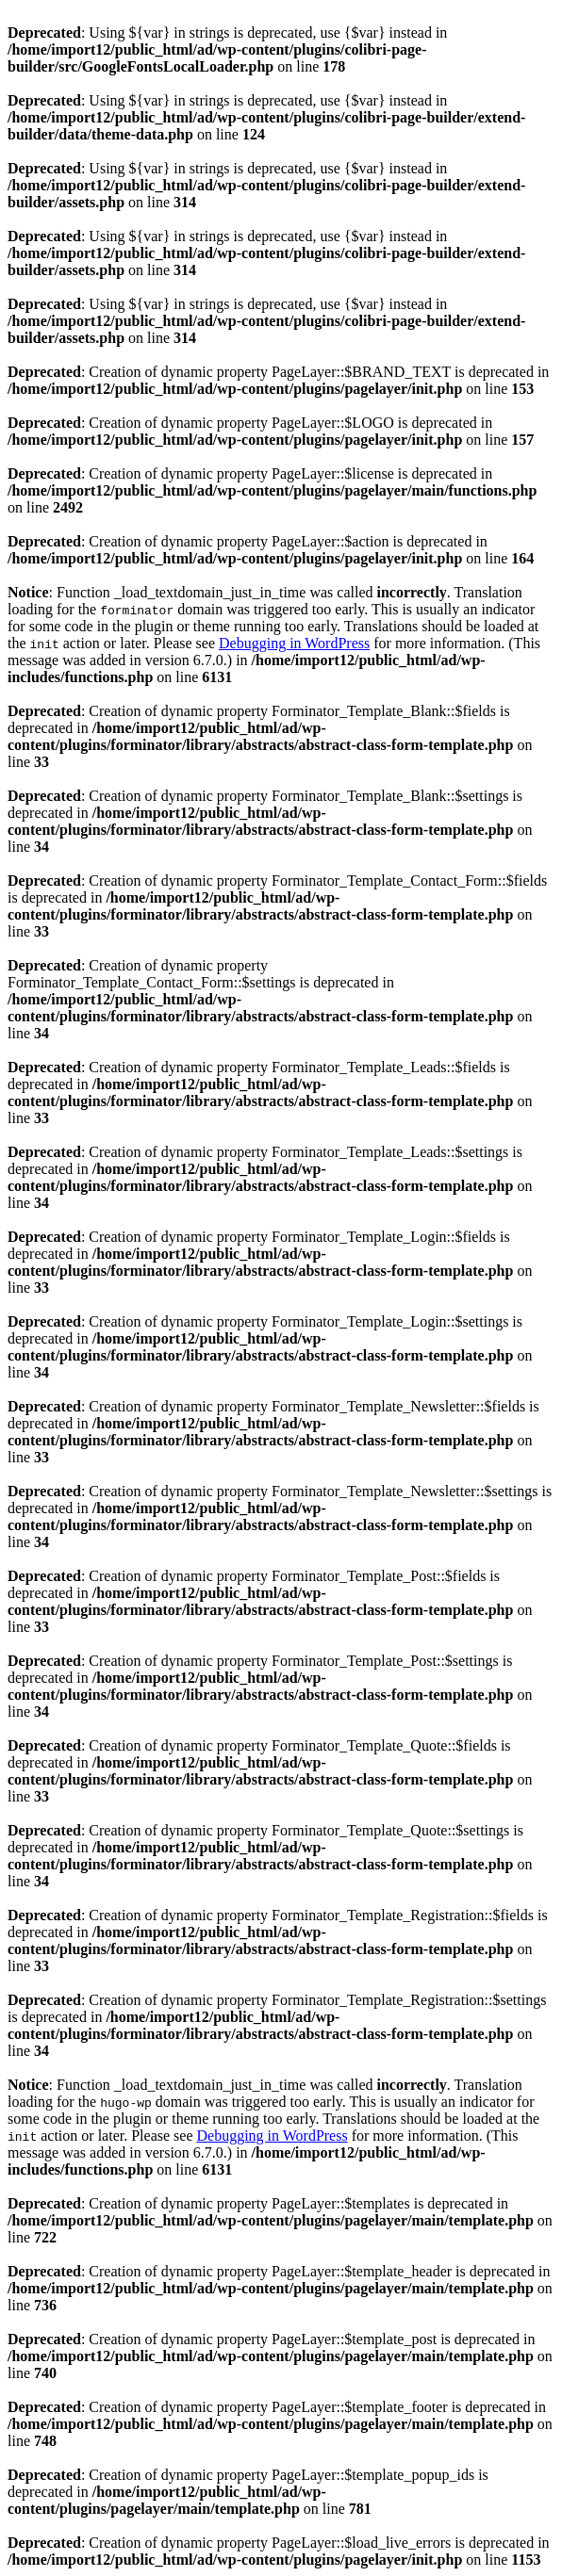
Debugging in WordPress (294, 643)
